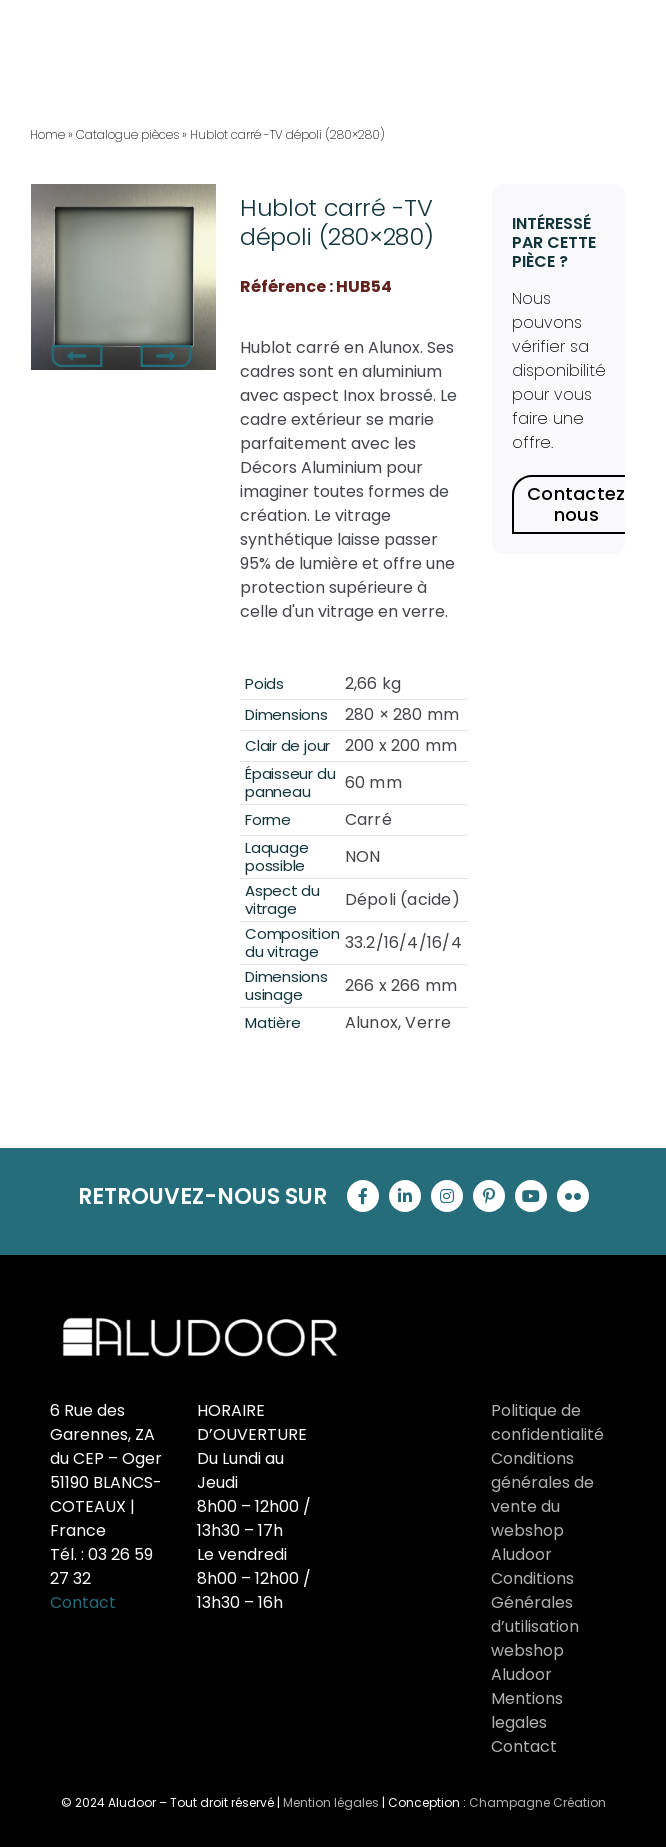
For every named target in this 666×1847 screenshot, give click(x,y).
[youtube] (531, 1196)
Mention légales (331, 1802)
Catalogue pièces (127, 134)
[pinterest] (489, 1196)
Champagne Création (537, 1802)
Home (47, 134)
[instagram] (447, 1196)
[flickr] (573, 1196)
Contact (83, 1602)
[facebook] (363, 1196)
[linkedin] (405, 1196)
